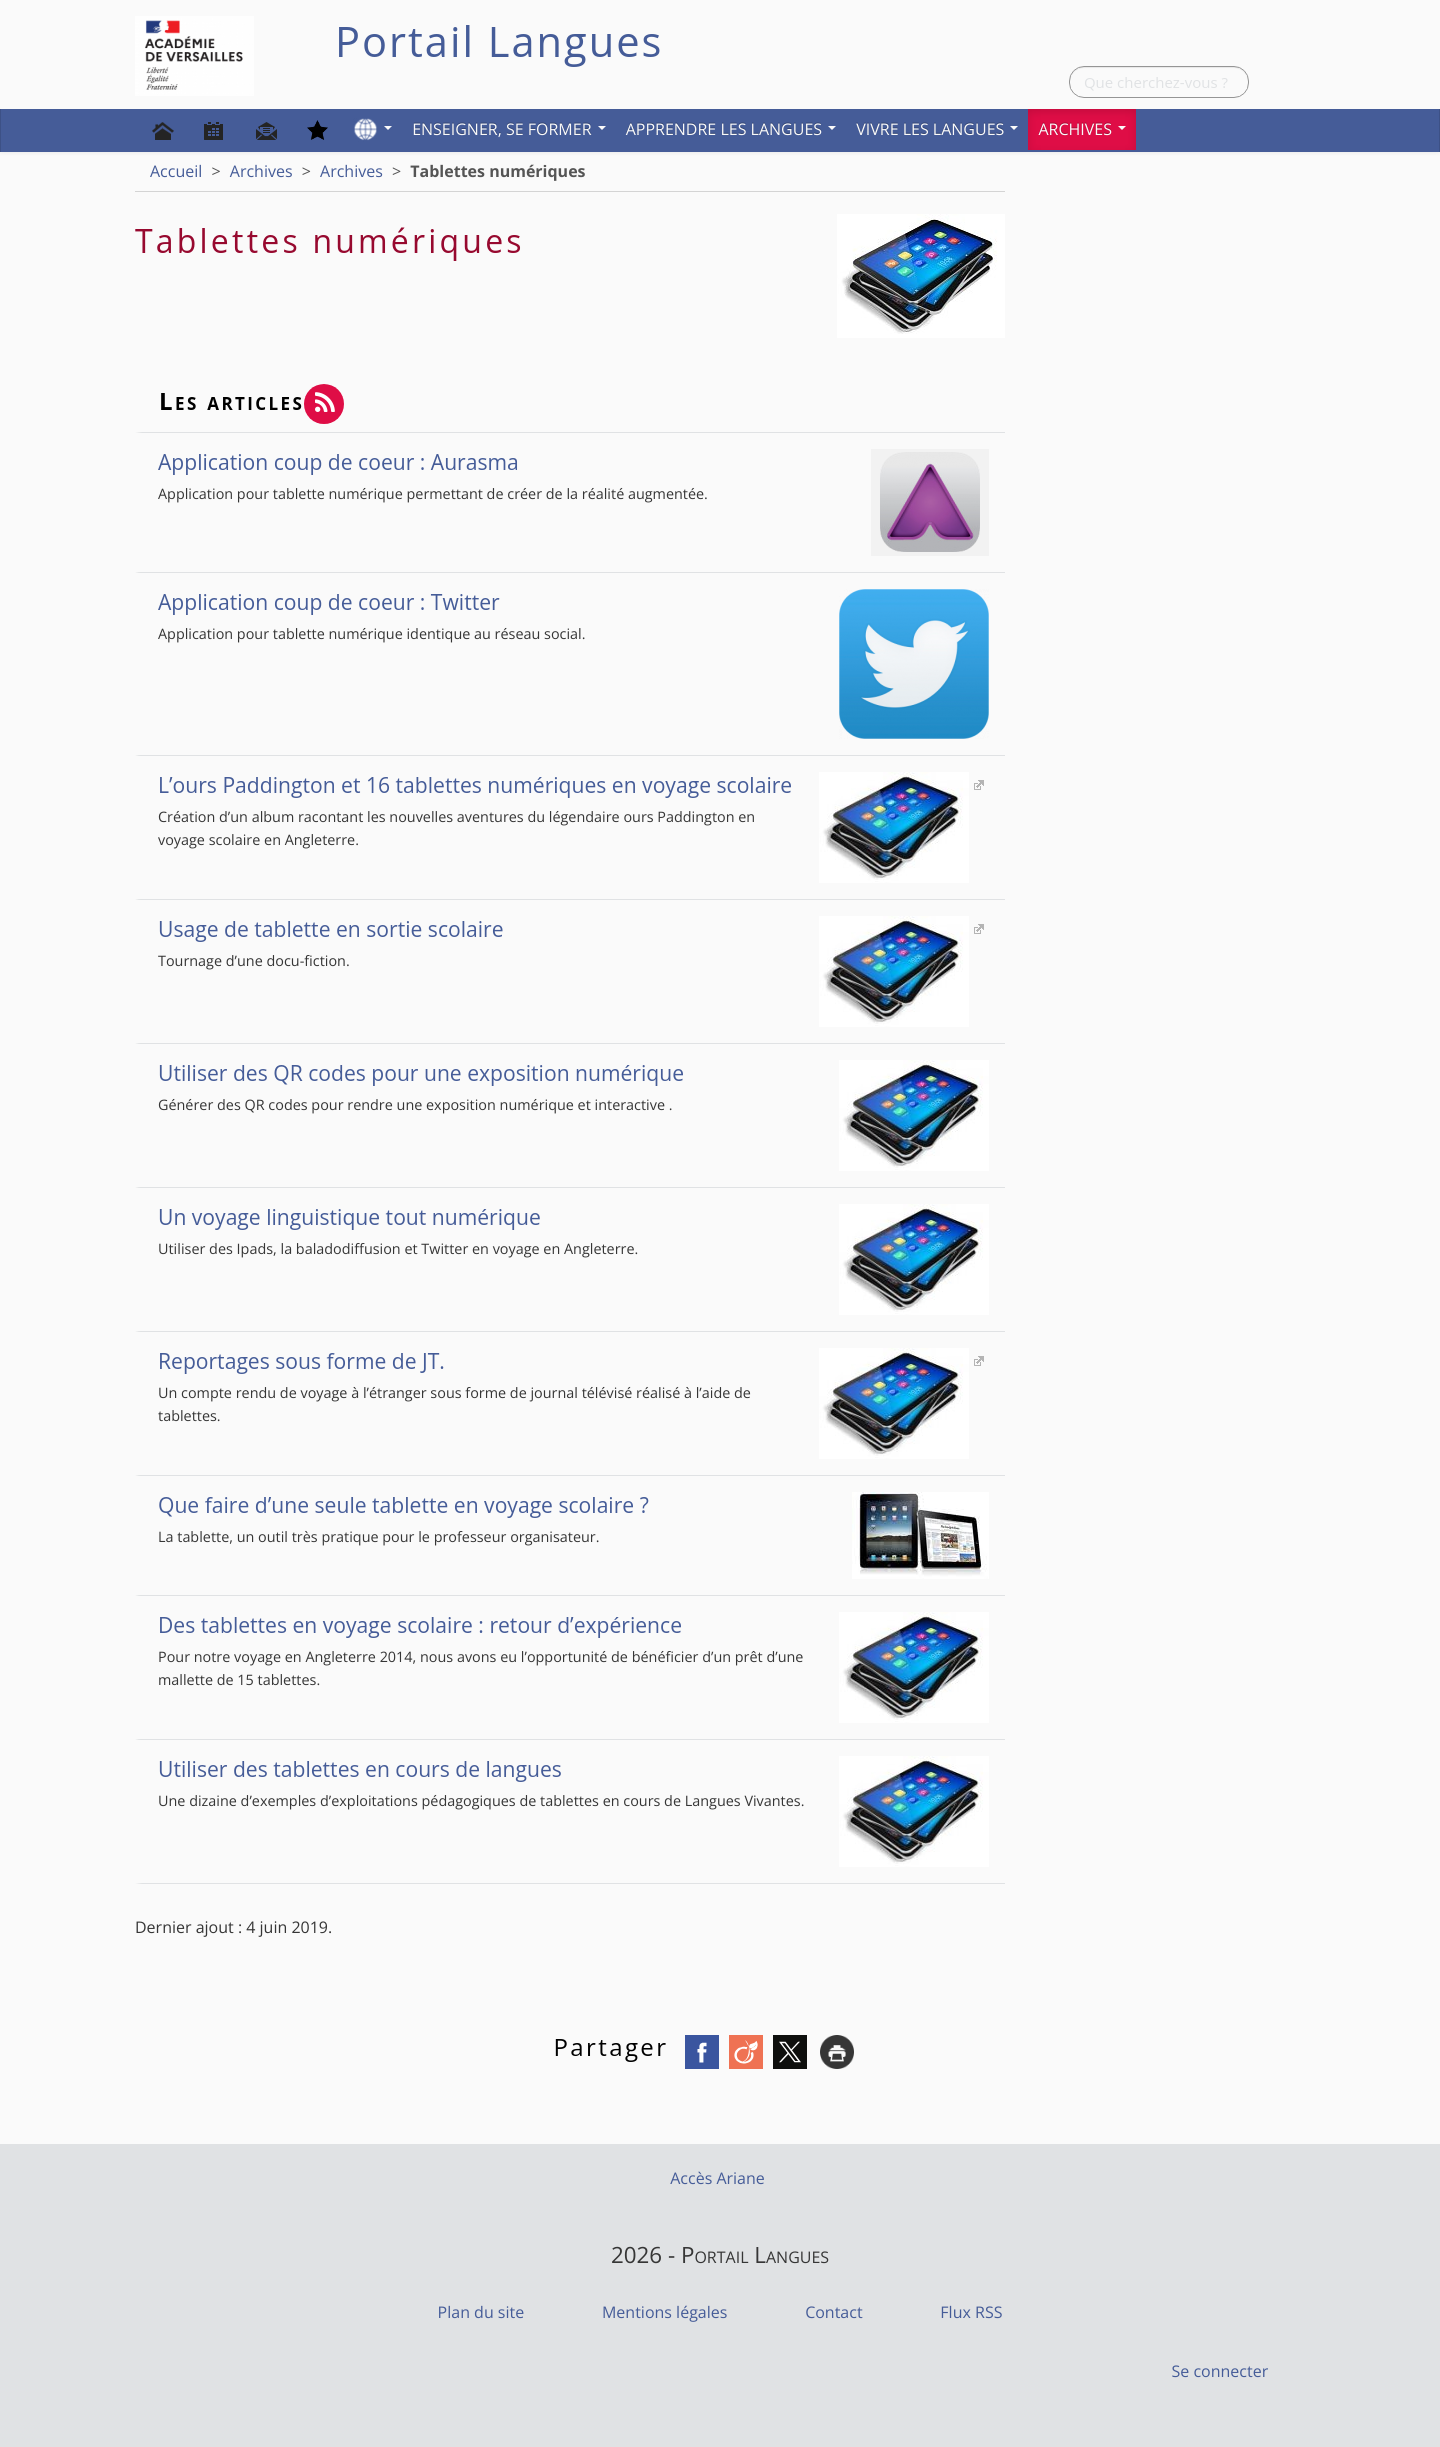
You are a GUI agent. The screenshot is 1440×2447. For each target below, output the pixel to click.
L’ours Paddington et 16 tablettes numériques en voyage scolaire (563, 785)
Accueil (176, 171)
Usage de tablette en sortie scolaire (563, 929)
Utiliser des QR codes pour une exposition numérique (573, 1073)
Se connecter (1220, 2371)
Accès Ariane (717, 2178)
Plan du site (481, 2312)
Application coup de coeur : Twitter (573, 602)
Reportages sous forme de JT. (563, 1361)
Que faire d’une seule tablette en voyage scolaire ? (573, 1505)
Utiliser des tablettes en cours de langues (573, 1769)
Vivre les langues (937, 129)
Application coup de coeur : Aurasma (573, 462)
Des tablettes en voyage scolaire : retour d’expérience (573, 1625)
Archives (1082, 129)
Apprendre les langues (731, 129)
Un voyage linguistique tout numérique (573, 1217)
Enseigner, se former (509, 129)
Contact (833, 2312)
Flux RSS (971, 2312)
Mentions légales (664, 2312)
